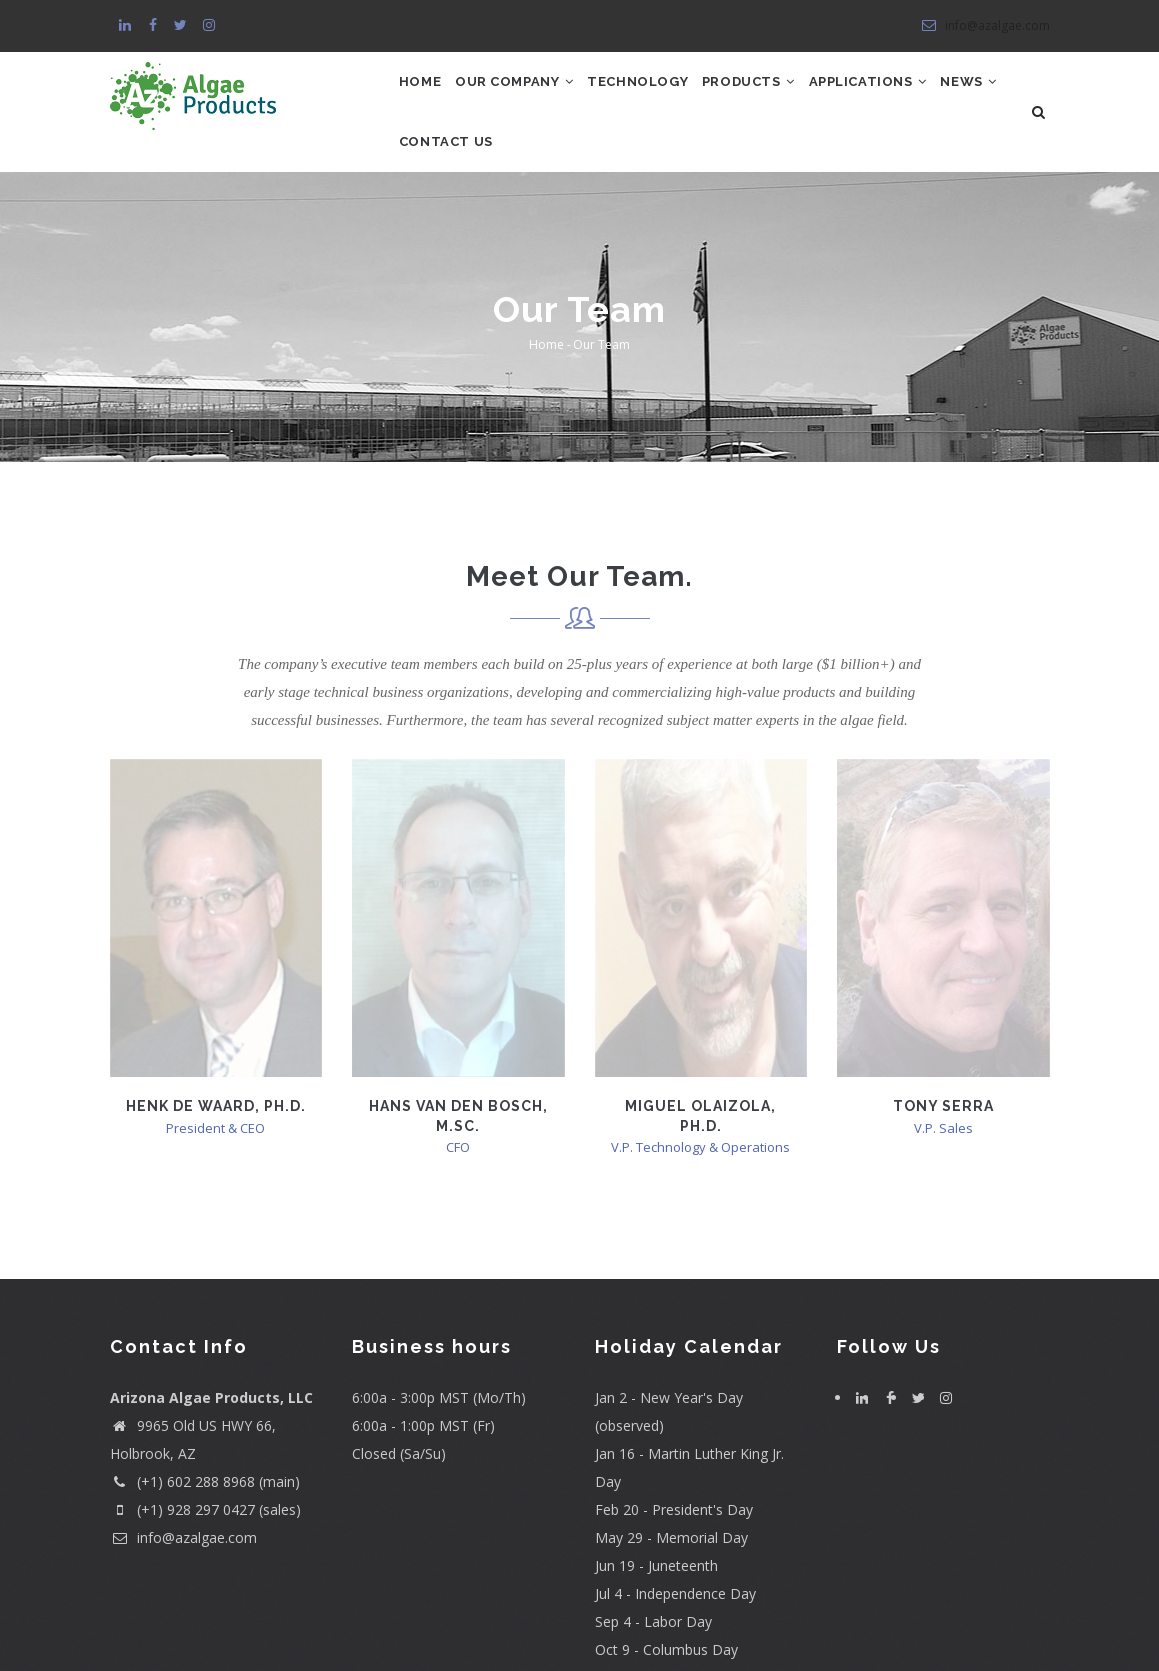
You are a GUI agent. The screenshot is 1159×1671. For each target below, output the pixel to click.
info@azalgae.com (984, 25)
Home (426, 95)
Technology (672, 95)
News (433, 182)
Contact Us (536, 182)
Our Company (534, 95)
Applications (932, 95)
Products (797, 95)
